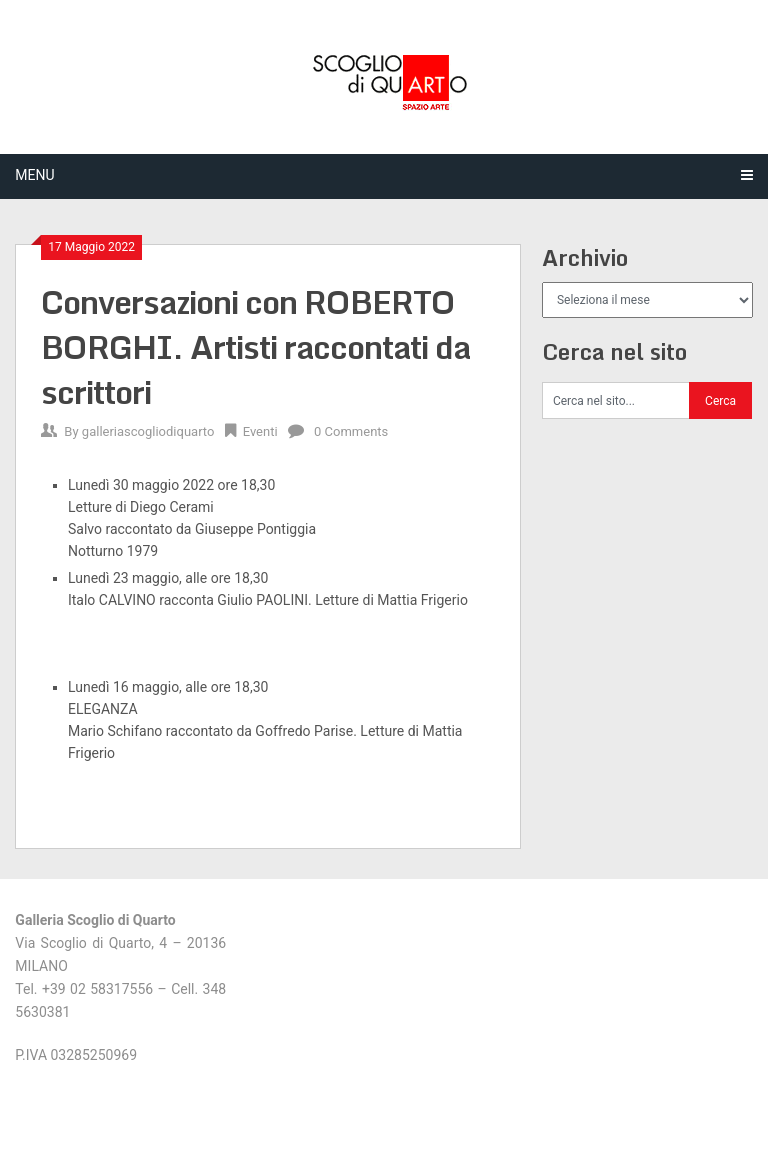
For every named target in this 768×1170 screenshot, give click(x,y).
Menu (34, 175)
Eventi (260, 431)
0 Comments (351, 431)
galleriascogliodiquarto (148, 431)
